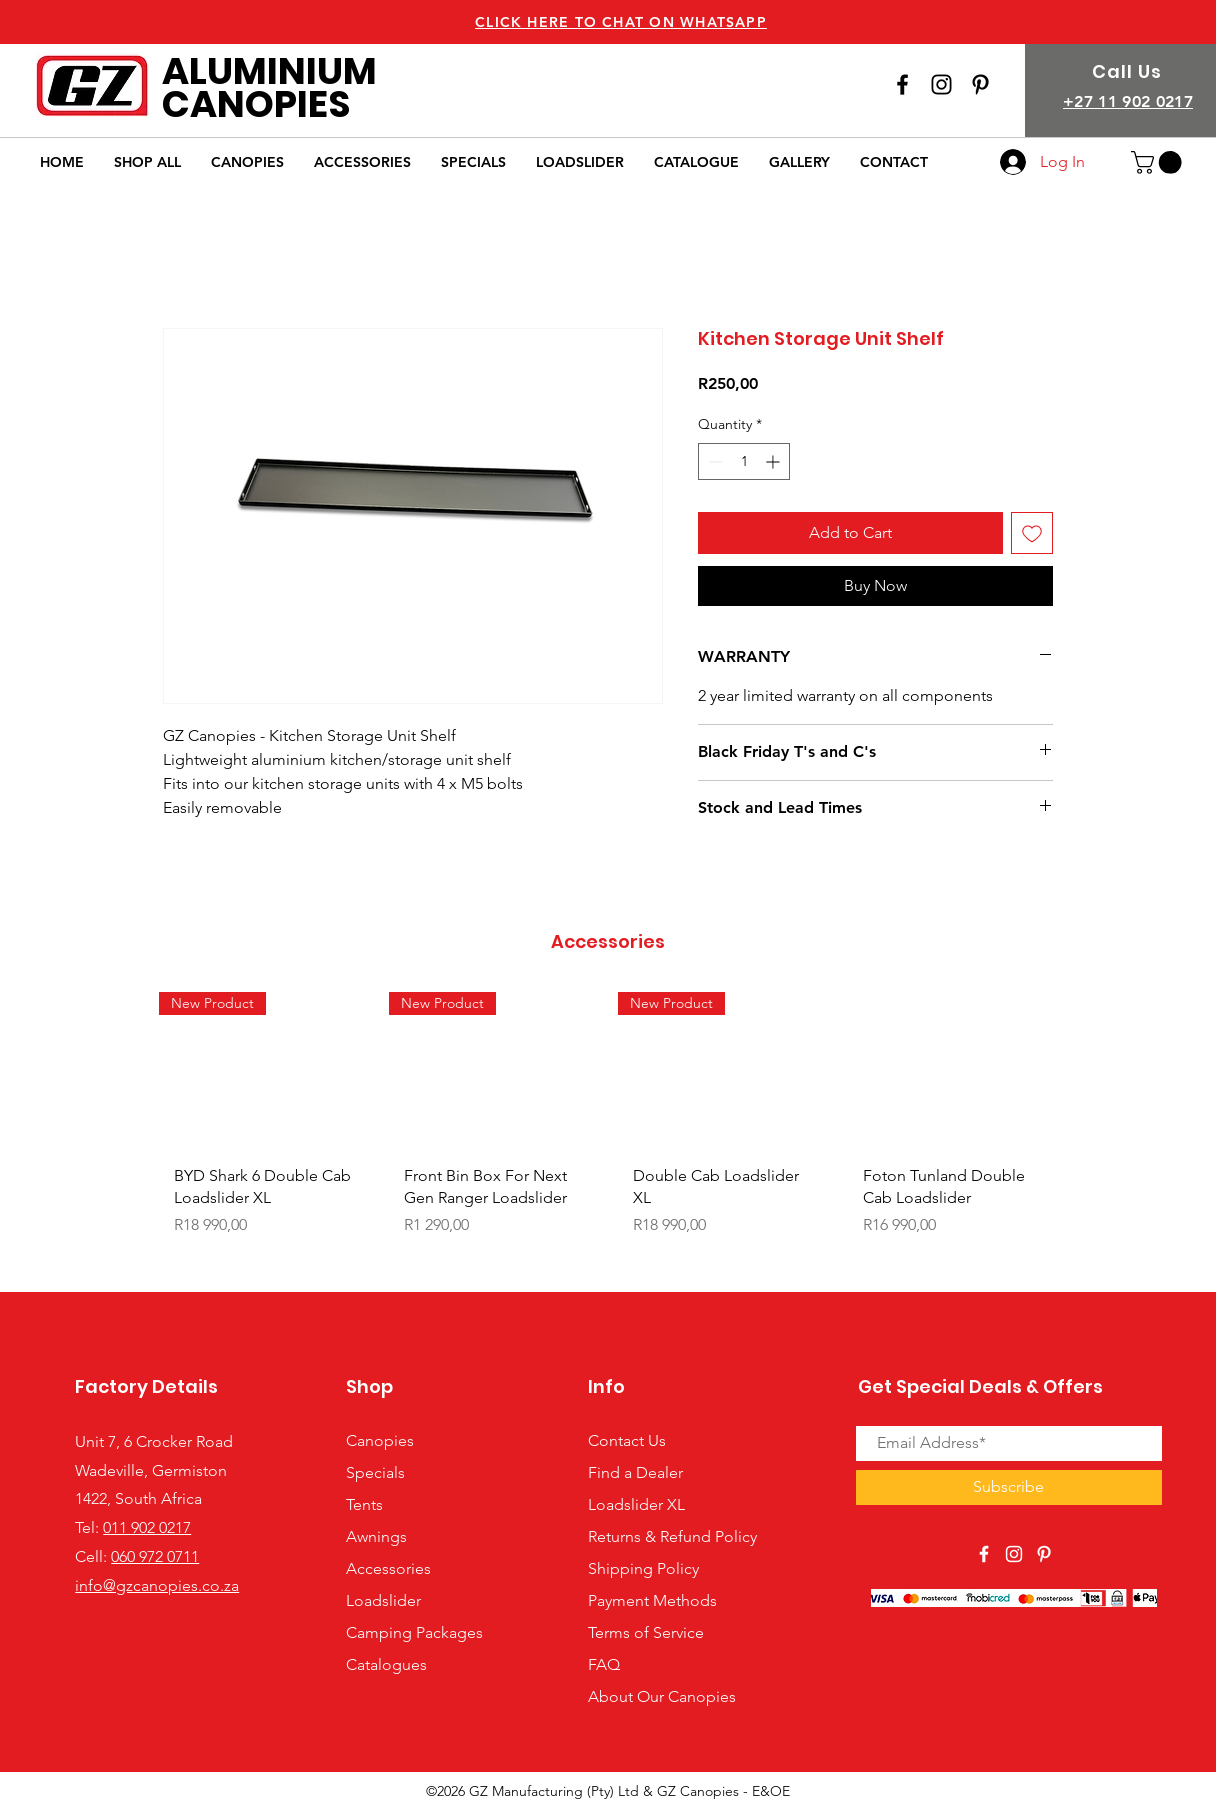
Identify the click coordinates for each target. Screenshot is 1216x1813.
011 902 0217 (147, 1527)
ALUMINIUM (269, 71)
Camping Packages (414, 1632)
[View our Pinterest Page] (980, 84)
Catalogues (386, 1664)
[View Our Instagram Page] (941, 84)
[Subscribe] (1009, 1487)
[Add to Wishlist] (1032, 533)
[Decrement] (713, 461)
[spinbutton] (744, 461)
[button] (1159, 162)
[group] (608, 1133)
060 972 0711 (155, 1556)
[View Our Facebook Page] (902, 84)
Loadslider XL (636, 1504)
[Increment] (774, 461)
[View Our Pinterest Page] (1044, 1554)
